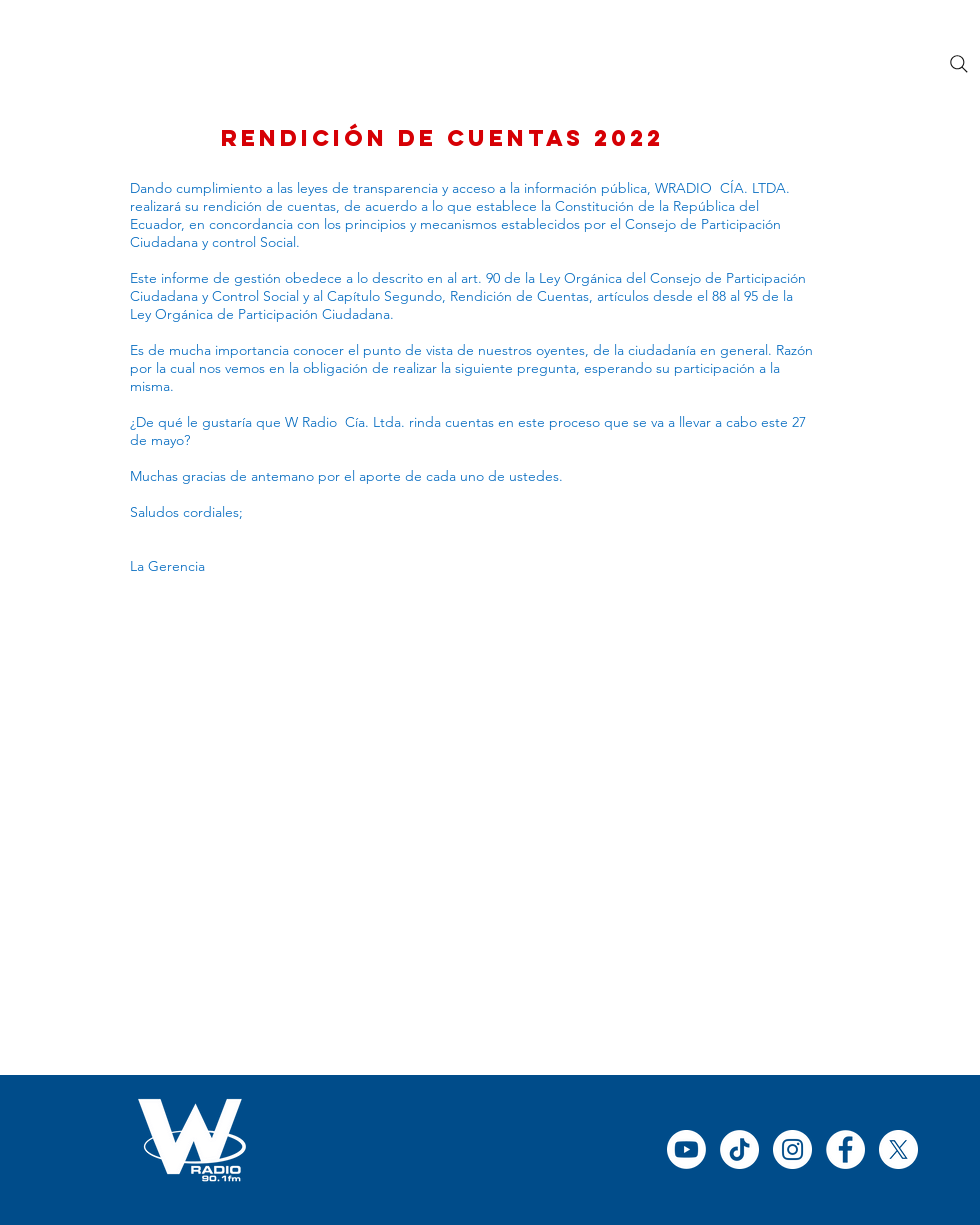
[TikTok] (739, 1149)
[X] (898, 1149)
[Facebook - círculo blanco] (845, 1149)
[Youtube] (686, 1149)
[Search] (959, 64)
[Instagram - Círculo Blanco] (792, 1149)
